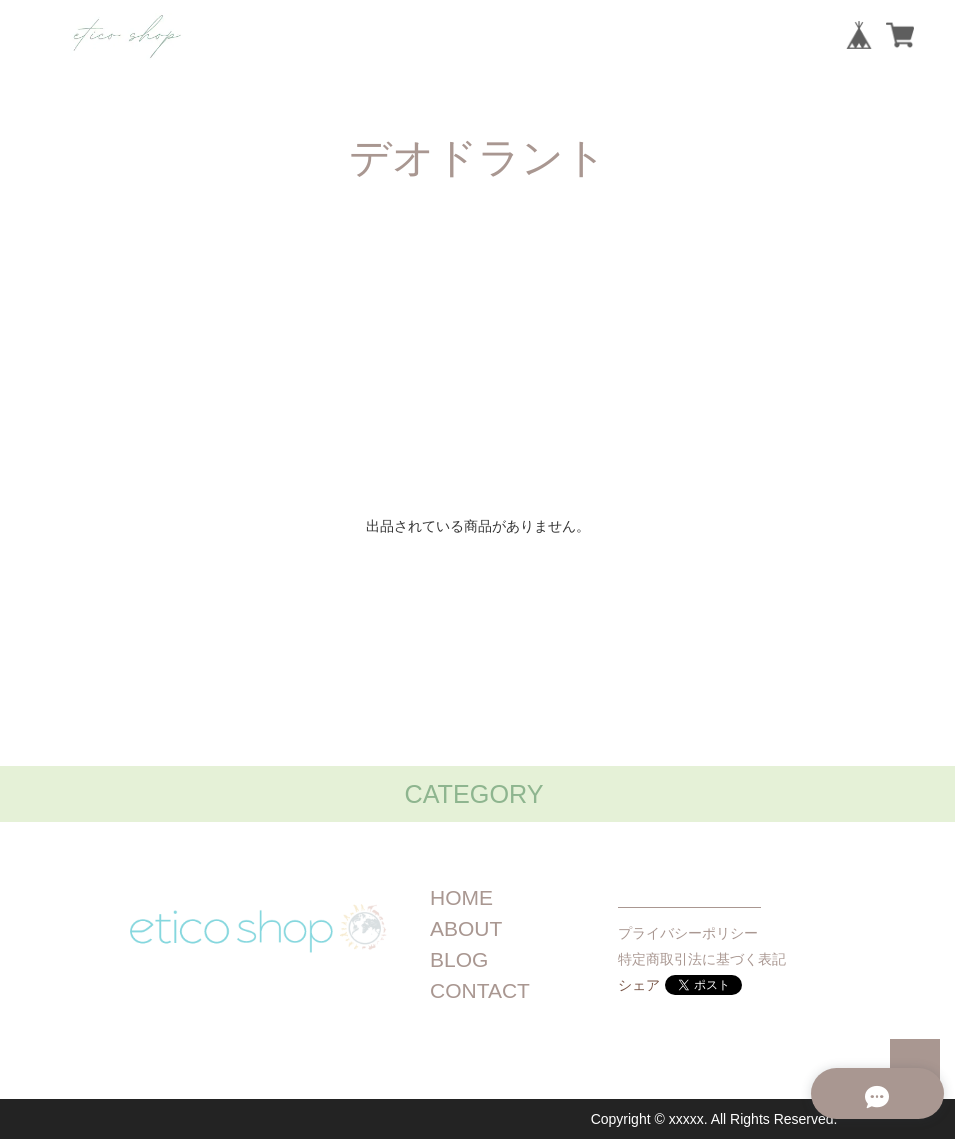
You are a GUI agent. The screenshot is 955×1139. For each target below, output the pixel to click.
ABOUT (466, 928)
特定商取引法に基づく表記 (702, 959)
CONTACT (480, 990)
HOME (461, 897)
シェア (639, 985)
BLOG (459, 959)
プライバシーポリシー (688, 933)
